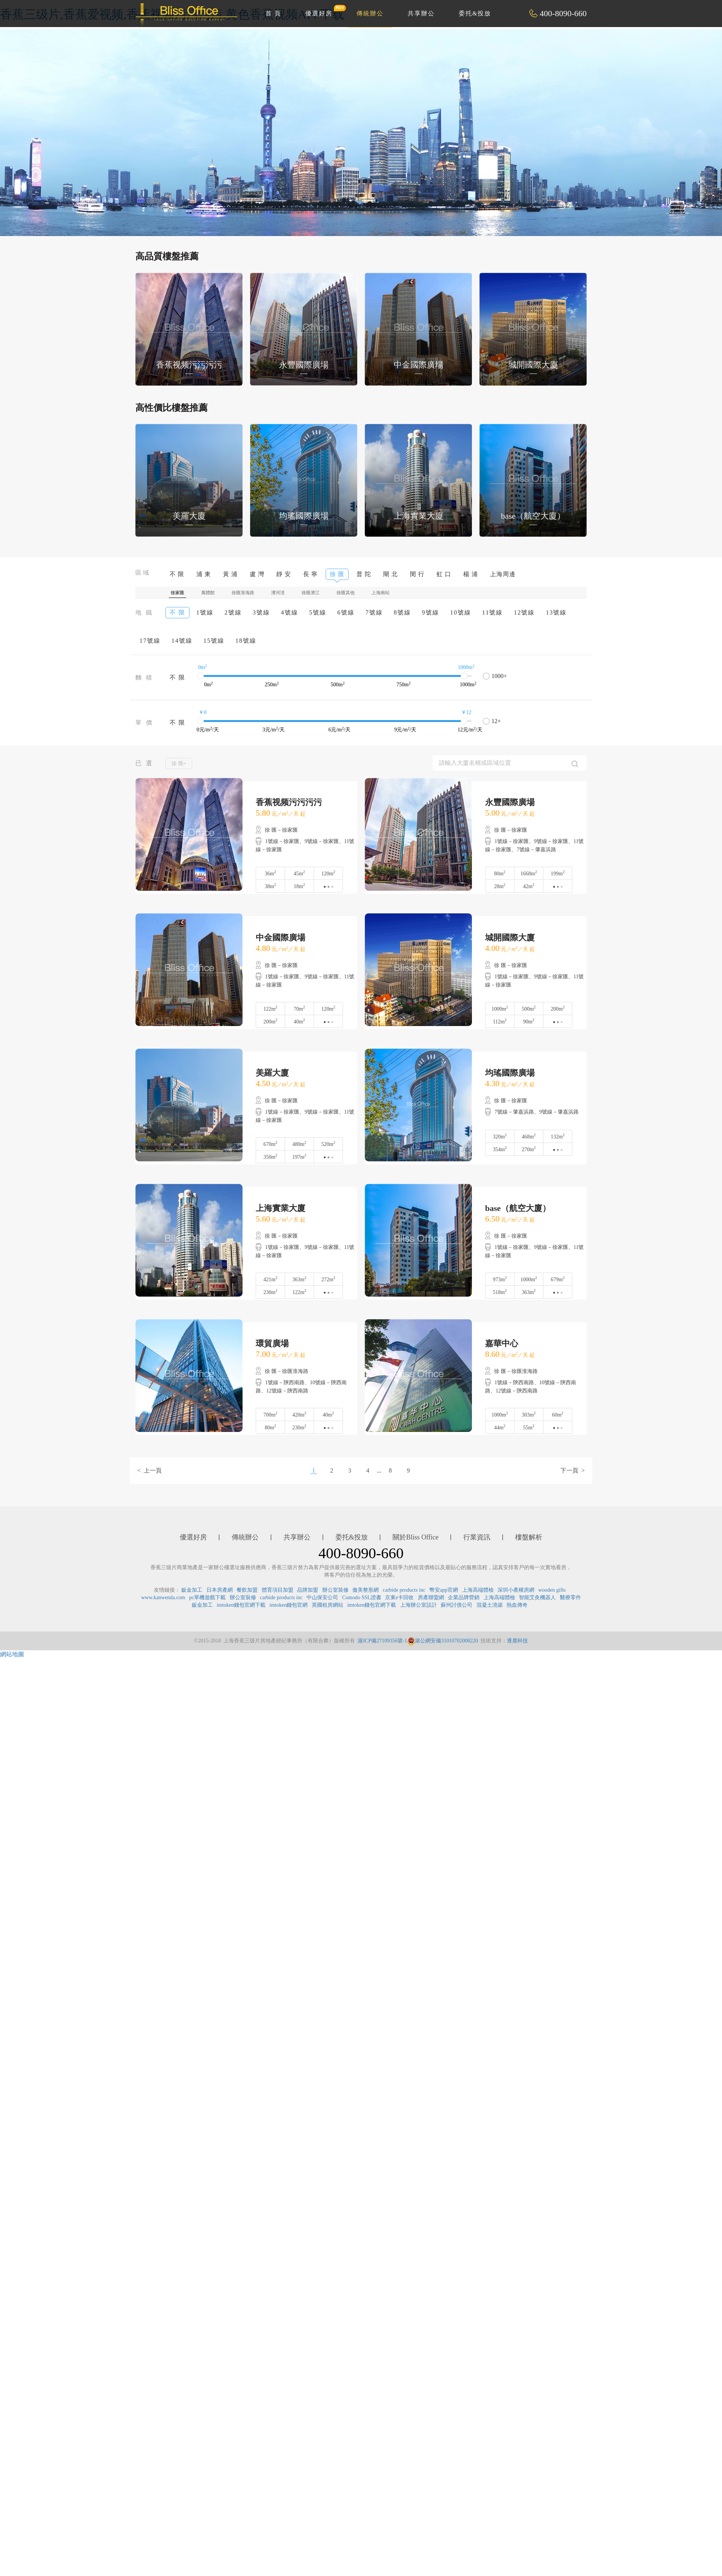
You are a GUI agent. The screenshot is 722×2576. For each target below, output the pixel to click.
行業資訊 (476, 1537)
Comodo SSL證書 (361, 1597)
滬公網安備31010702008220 (442, 1641)
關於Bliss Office (415, 1537)
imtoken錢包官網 (289, 1605)
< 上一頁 (149, 1470)
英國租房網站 (327, 1605)
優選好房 (323, 10)
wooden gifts (552, 1590)
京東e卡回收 (399, 1597)
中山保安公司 (322, 1597)
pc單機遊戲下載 (207, 1597)
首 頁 (273, 13)
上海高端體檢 (478, 1590)
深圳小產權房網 (516, 1590)
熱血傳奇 (517, 1605)
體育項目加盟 (277, 1590)
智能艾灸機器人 (537, 1597)
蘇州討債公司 (456, 1605)
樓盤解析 (528, 1537)
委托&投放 (475, 13)
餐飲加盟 (247, 1590)
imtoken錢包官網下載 (241, 1605)
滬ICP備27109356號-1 (382, 1641)
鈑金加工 (191, 1590)
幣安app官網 (443, 1590)
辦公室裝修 (335, 1590)
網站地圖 (12, 1654)
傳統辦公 (370, 13)
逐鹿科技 (517, 1641)
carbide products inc (404, 1590)
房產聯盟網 (431, 1597)
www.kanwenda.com (163, 1597)
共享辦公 (421, 13)
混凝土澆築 (489, 1605)
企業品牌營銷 (463, 1597)
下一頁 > (572, 1470)
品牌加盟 (307, 1590)
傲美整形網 (365, 1590)
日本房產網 (219, 1590)
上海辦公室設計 (418, 1605)
